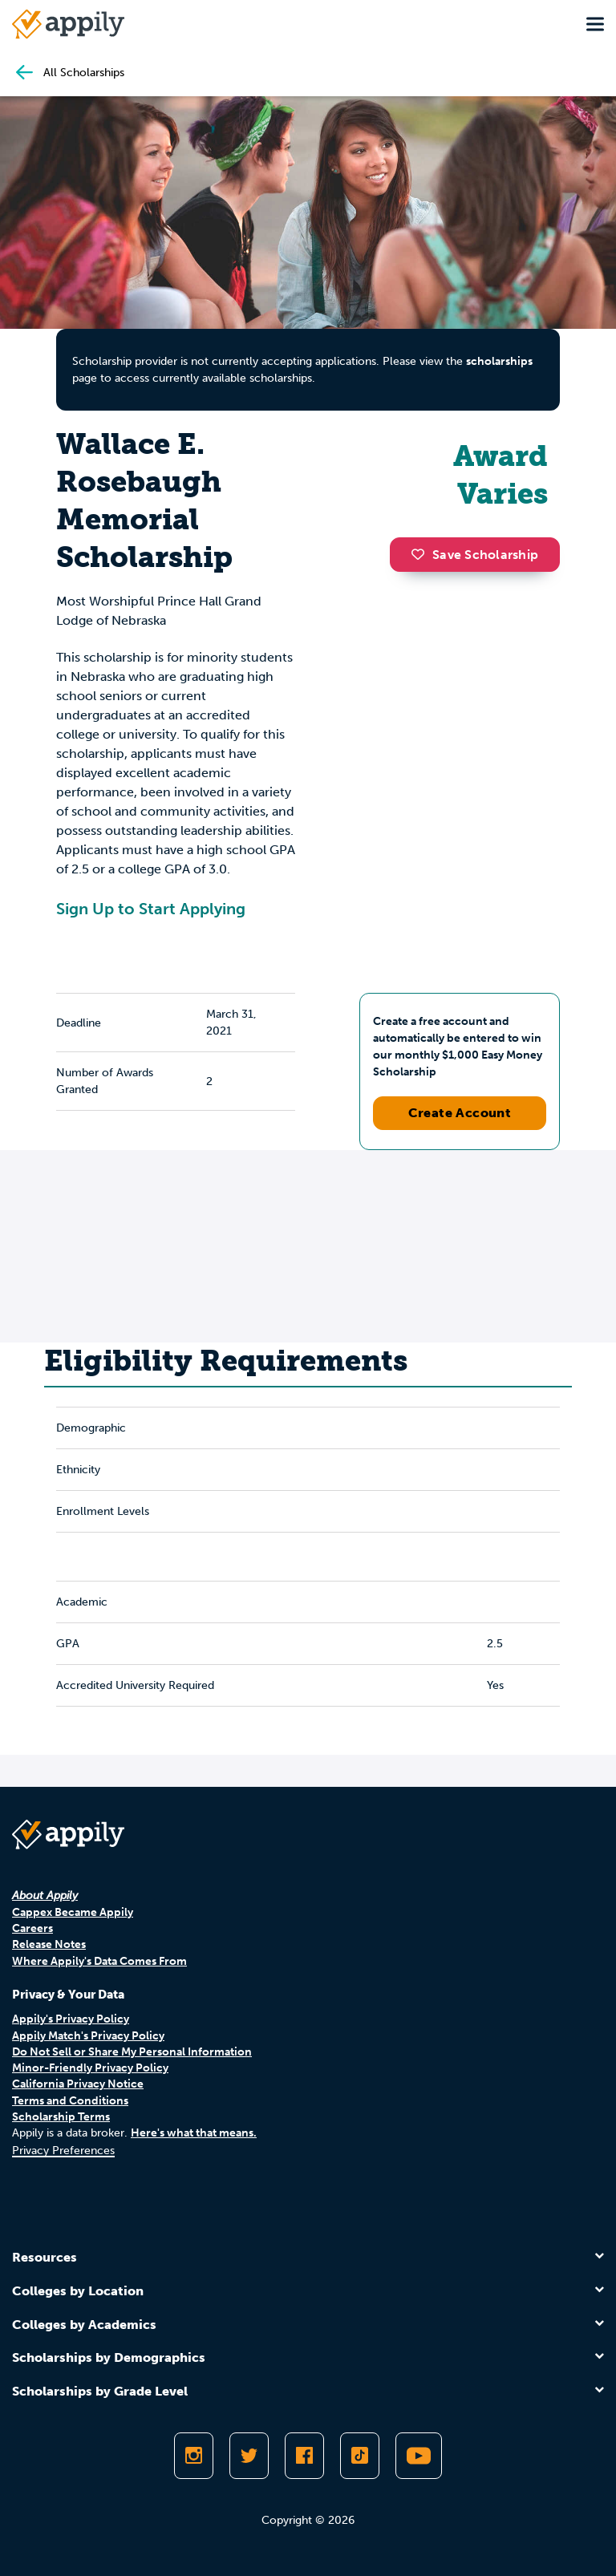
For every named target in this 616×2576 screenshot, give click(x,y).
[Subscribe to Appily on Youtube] (418, 2455)
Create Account (460, 1112)
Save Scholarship (474, 554)
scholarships (499, 361)
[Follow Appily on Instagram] (193, 2455)
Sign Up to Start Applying (150, 908)
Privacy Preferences (63, 2150)
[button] (421, 554)
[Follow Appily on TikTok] (359, 2455)
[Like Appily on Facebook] (304, 2455)
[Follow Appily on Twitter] (249, 2455)
